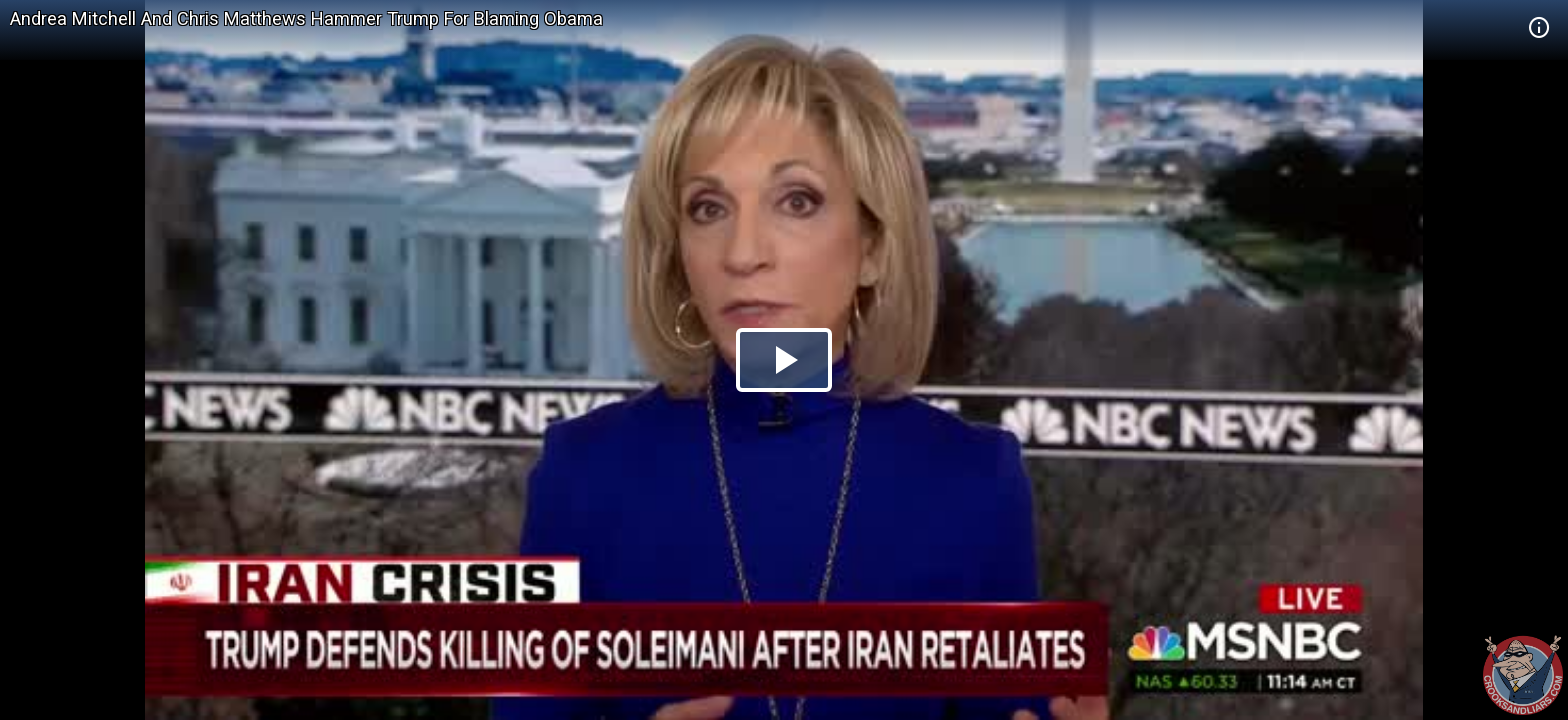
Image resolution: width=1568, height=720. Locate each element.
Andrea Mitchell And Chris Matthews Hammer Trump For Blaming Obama (306, 18)
